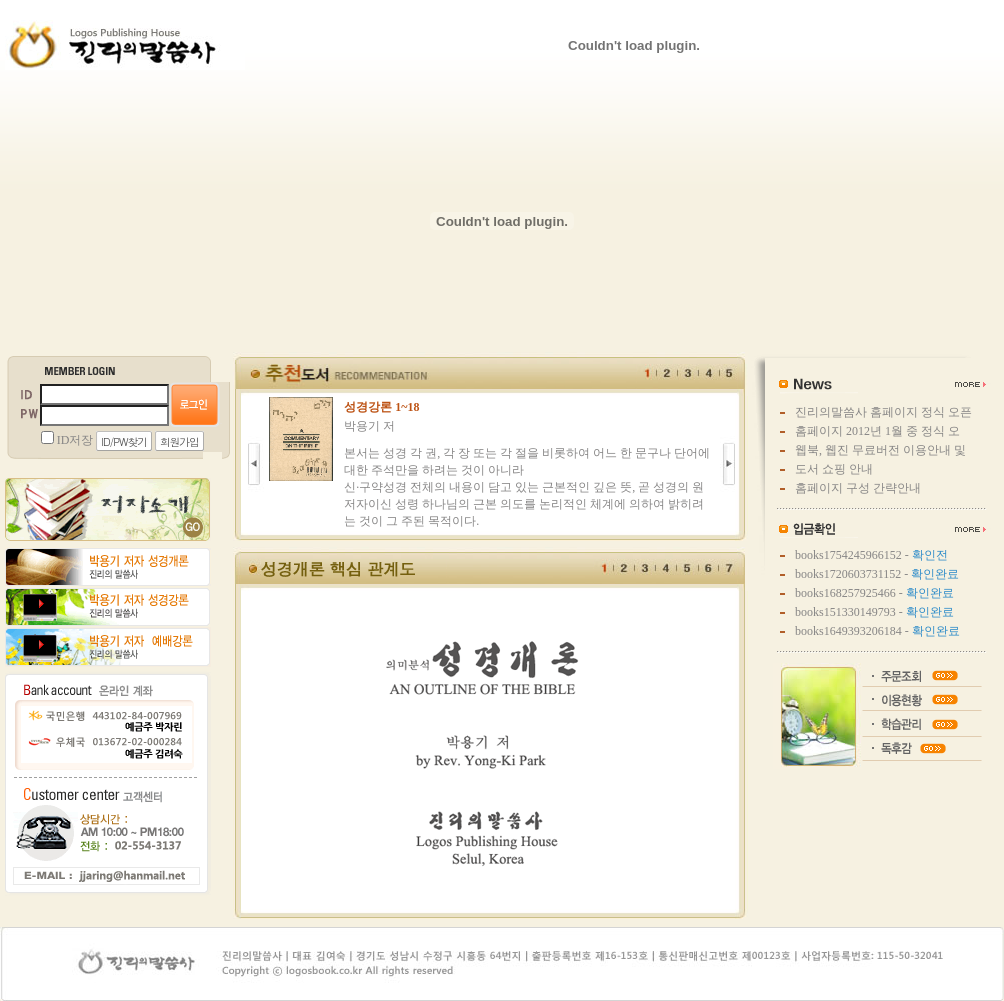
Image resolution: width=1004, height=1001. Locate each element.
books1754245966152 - (871, 555)
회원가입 (179, 441)
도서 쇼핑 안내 (834, 469)
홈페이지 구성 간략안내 (858, 488)
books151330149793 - (874, 612)
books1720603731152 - (877, 574)
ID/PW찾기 (124, 441)
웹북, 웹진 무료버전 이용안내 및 (880, 450)
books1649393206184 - (877, 631)
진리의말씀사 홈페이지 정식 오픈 (883, 412)
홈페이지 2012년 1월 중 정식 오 (877, 431)
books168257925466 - (874, 593)
